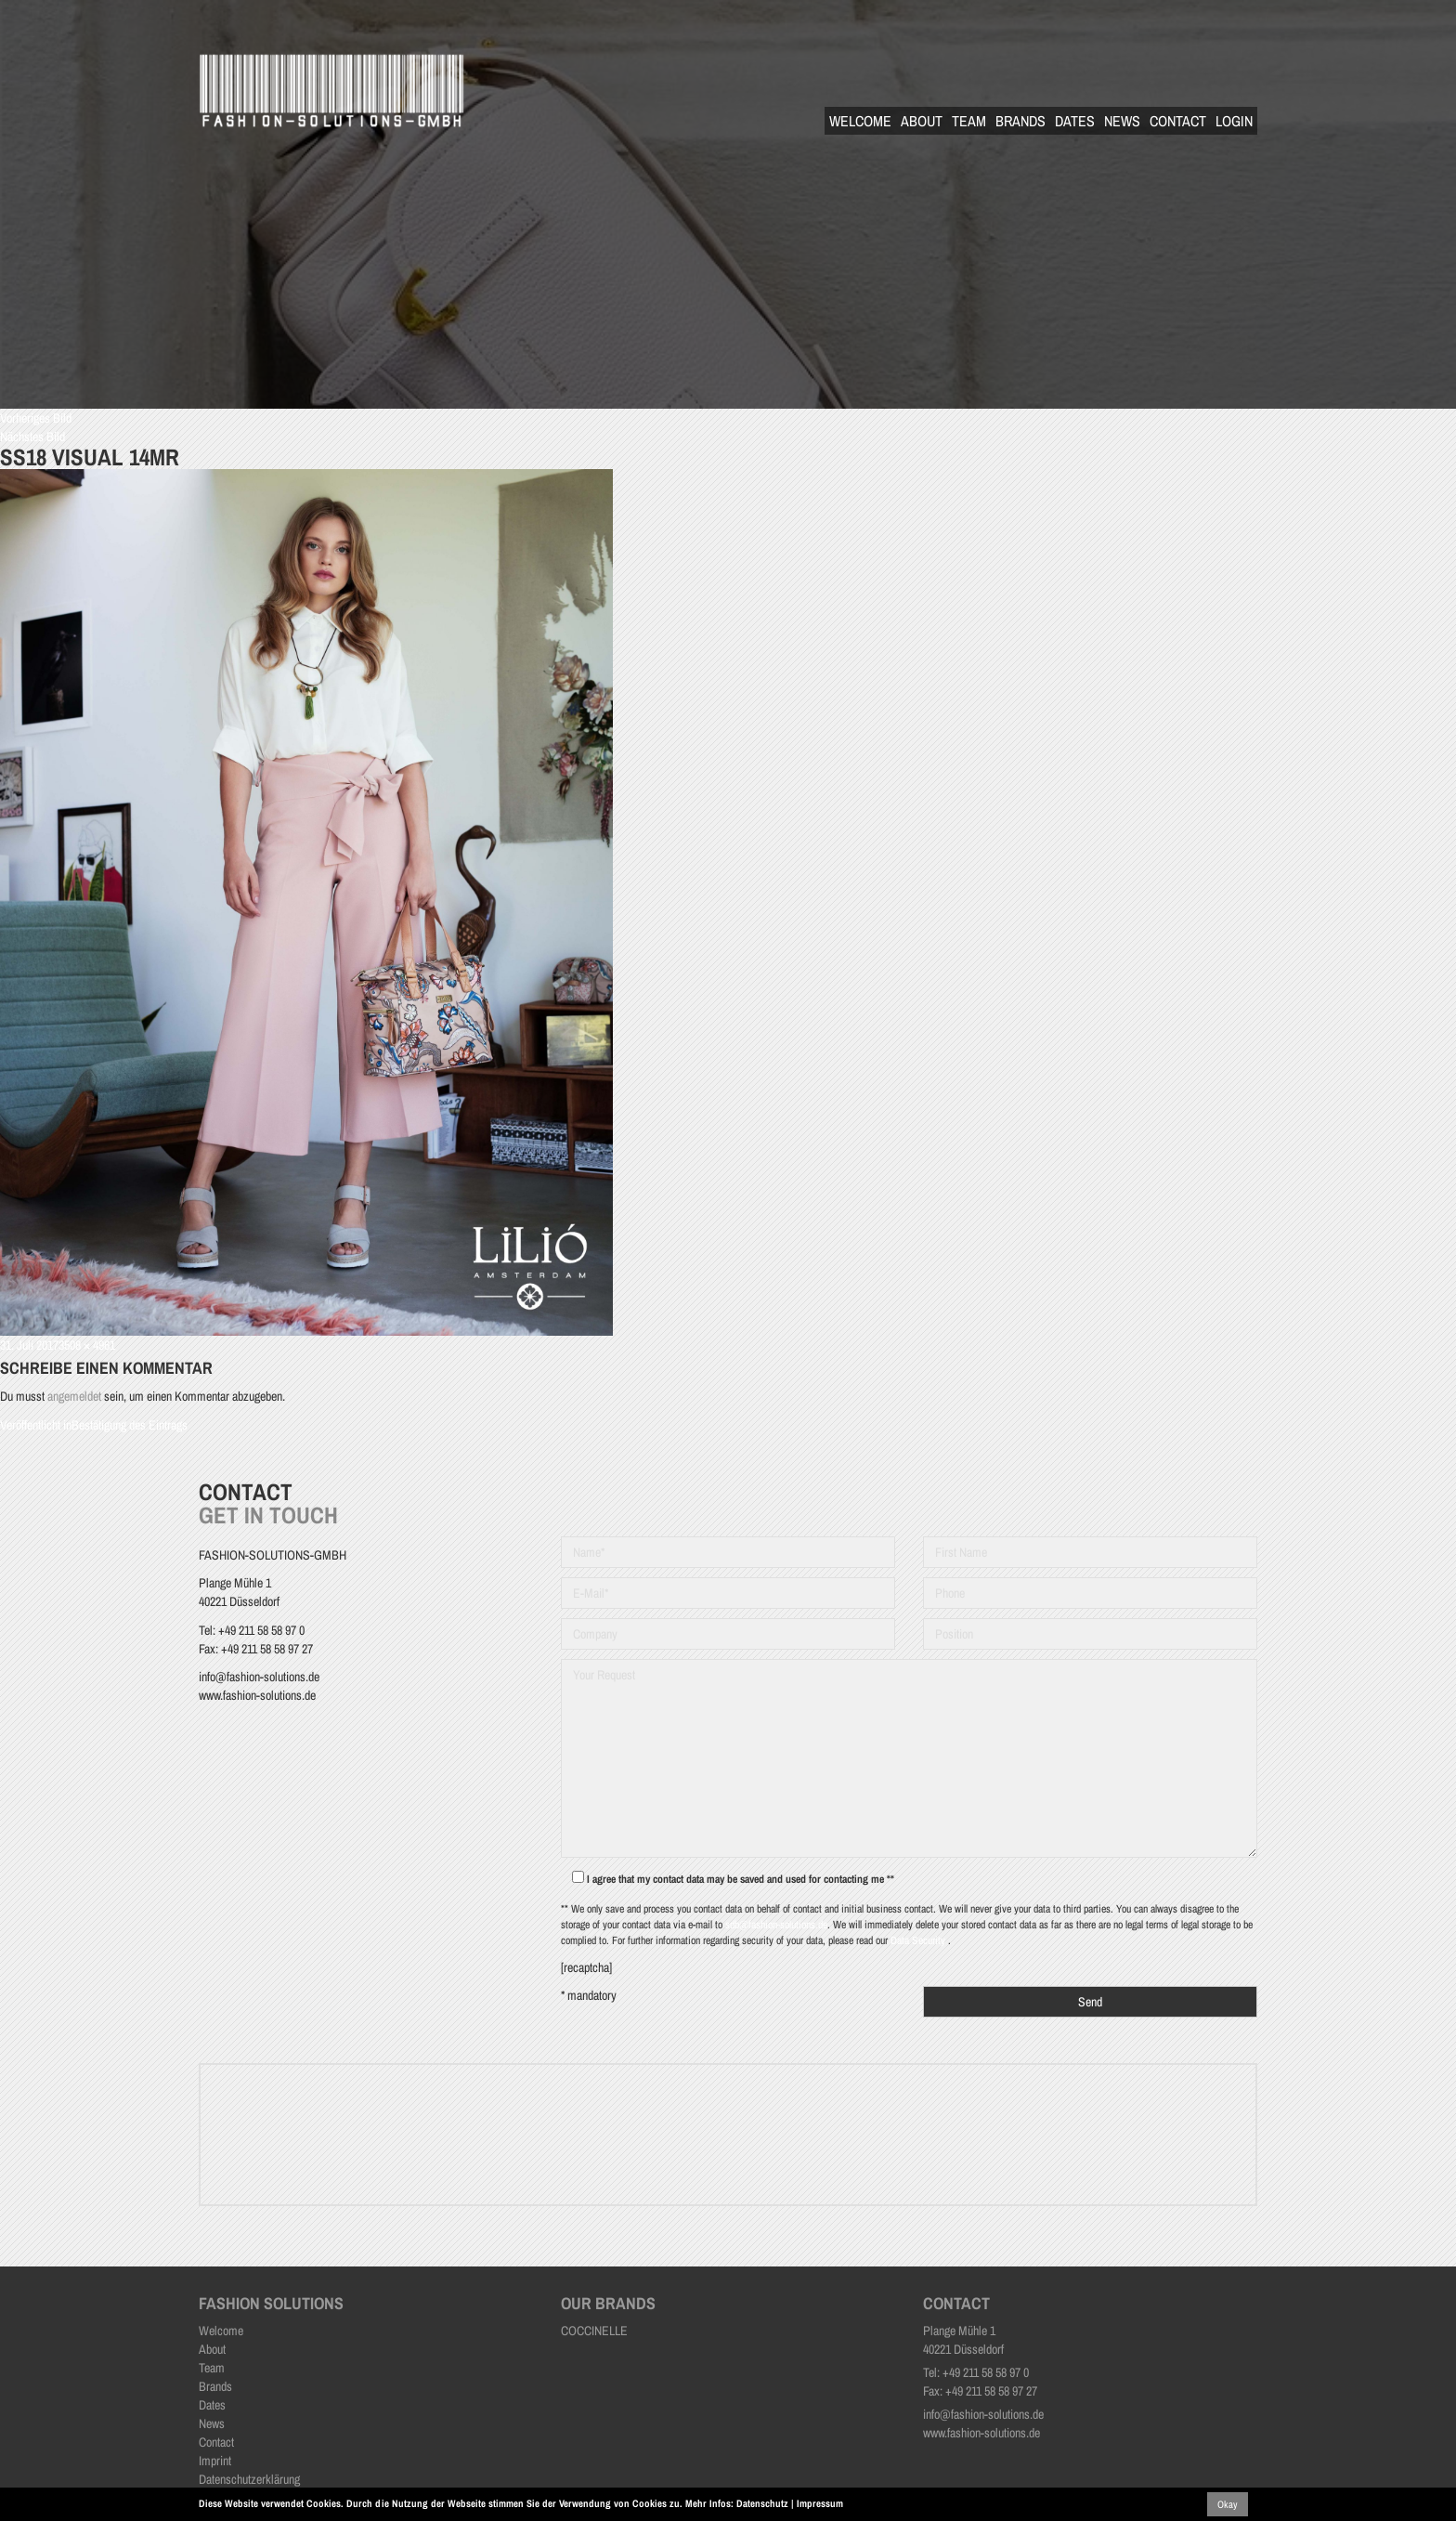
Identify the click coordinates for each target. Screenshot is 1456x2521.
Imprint (215, 2460)
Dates (1075, 121)
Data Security (919, 1940)
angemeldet (74, 1396)
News (1122, 121)
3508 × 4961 (86, 1345)
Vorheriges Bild (36, 418)
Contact (1178, 121)
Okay (1227, 2504)
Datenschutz (762, 2503)
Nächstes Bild (32, 436)
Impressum (820, 2503)
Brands (1020, 121)
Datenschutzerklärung (249, 2479)
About (921, 121)
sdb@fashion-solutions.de (776, 1924)
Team (969, 121)
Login (1234, 121)
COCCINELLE (594, 2330)
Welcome (860, 121)
